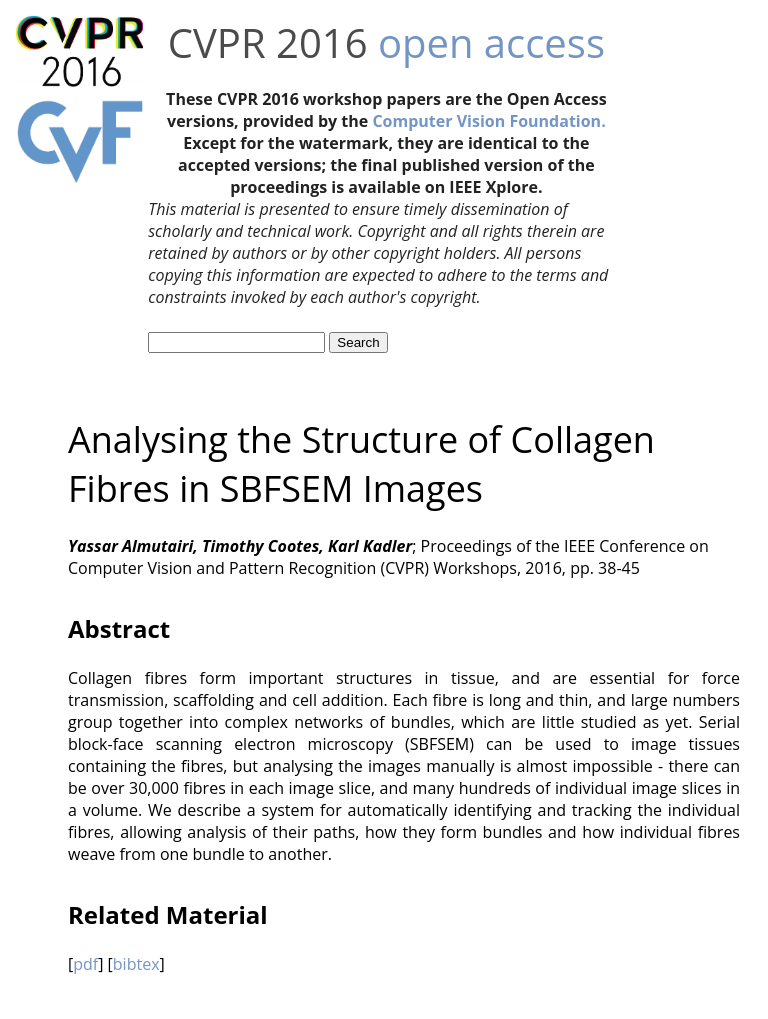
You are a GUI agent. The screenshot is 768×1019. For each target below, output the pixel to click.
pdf (85, 964)
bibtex (136, 964)
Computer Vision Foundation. (488, 121)
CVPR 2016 (268, 42)
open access (491, 42)
